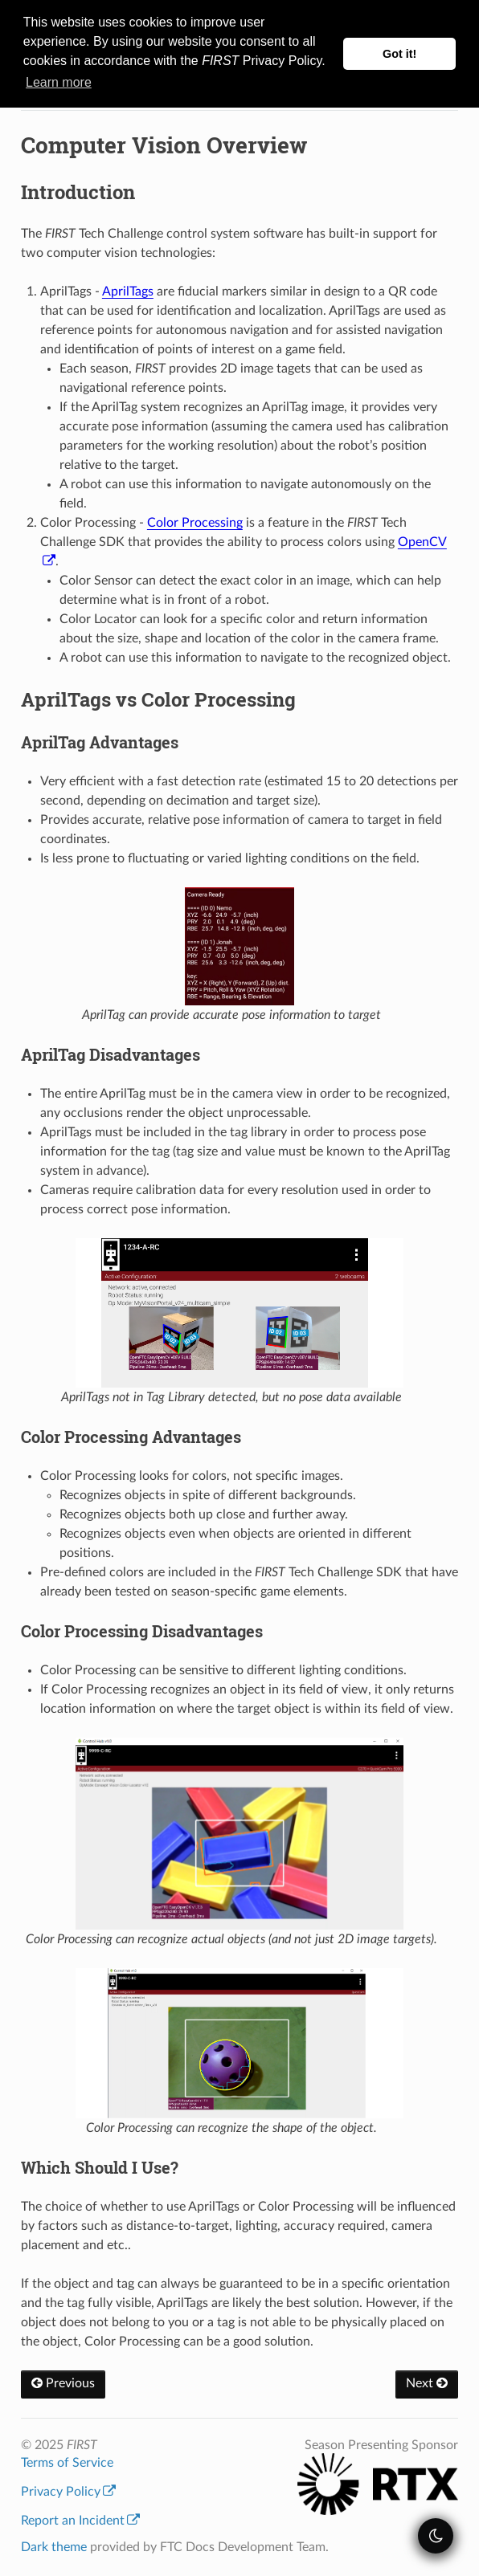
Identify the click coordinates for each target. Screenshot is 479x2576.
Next (427, 2383)
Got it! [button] (399, 53)
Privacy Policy (68, 2491)
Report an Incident (80, 2520)
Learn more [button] (59, 82)
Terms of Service (67, 2462)
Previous (63, 2383)
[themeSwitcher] (435, 2536)
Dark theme (54, 2547)
